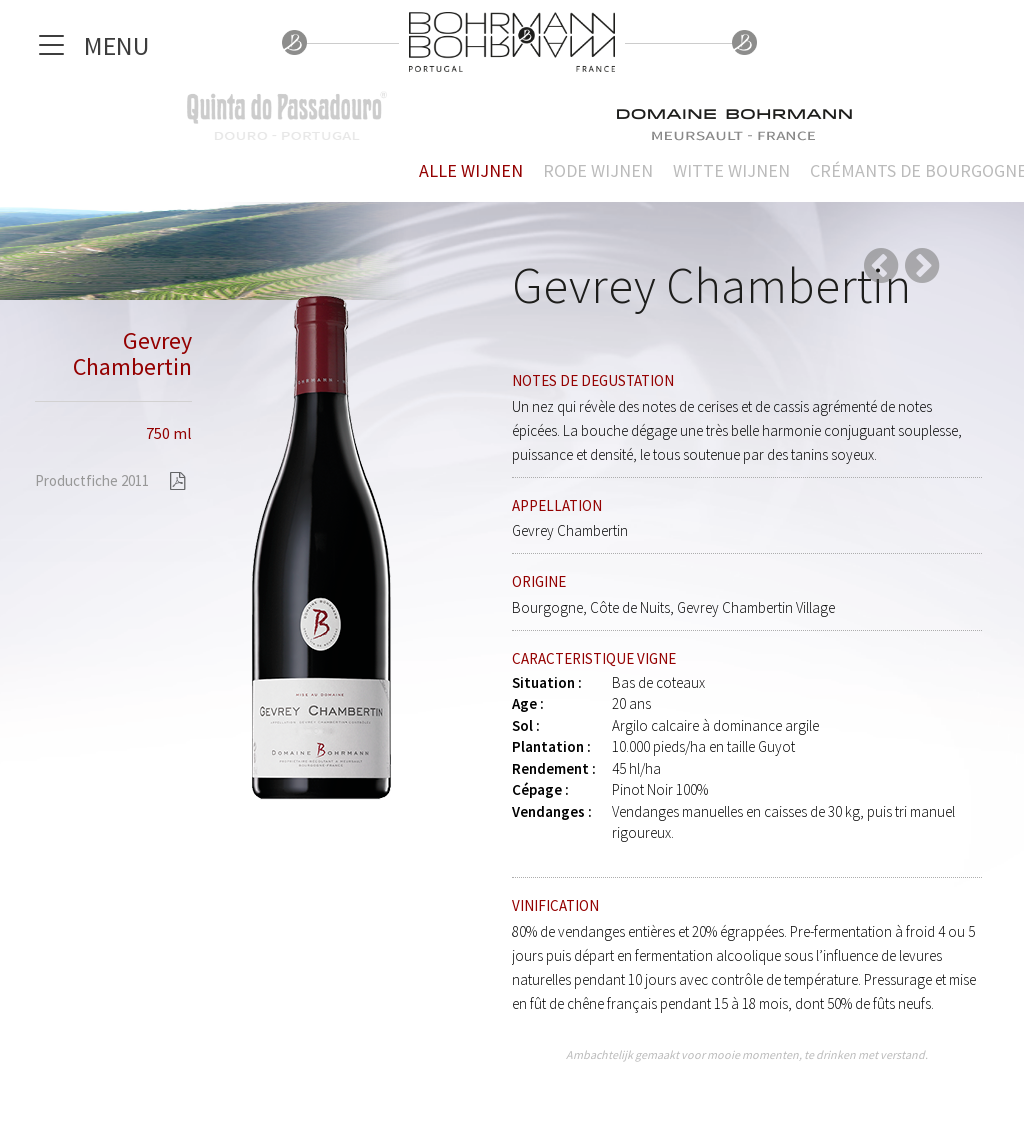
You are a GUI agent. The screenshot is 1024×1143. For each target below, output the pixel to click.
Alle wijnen (471, 170)
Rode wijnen (598, 170)
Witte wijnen (731, 170)
